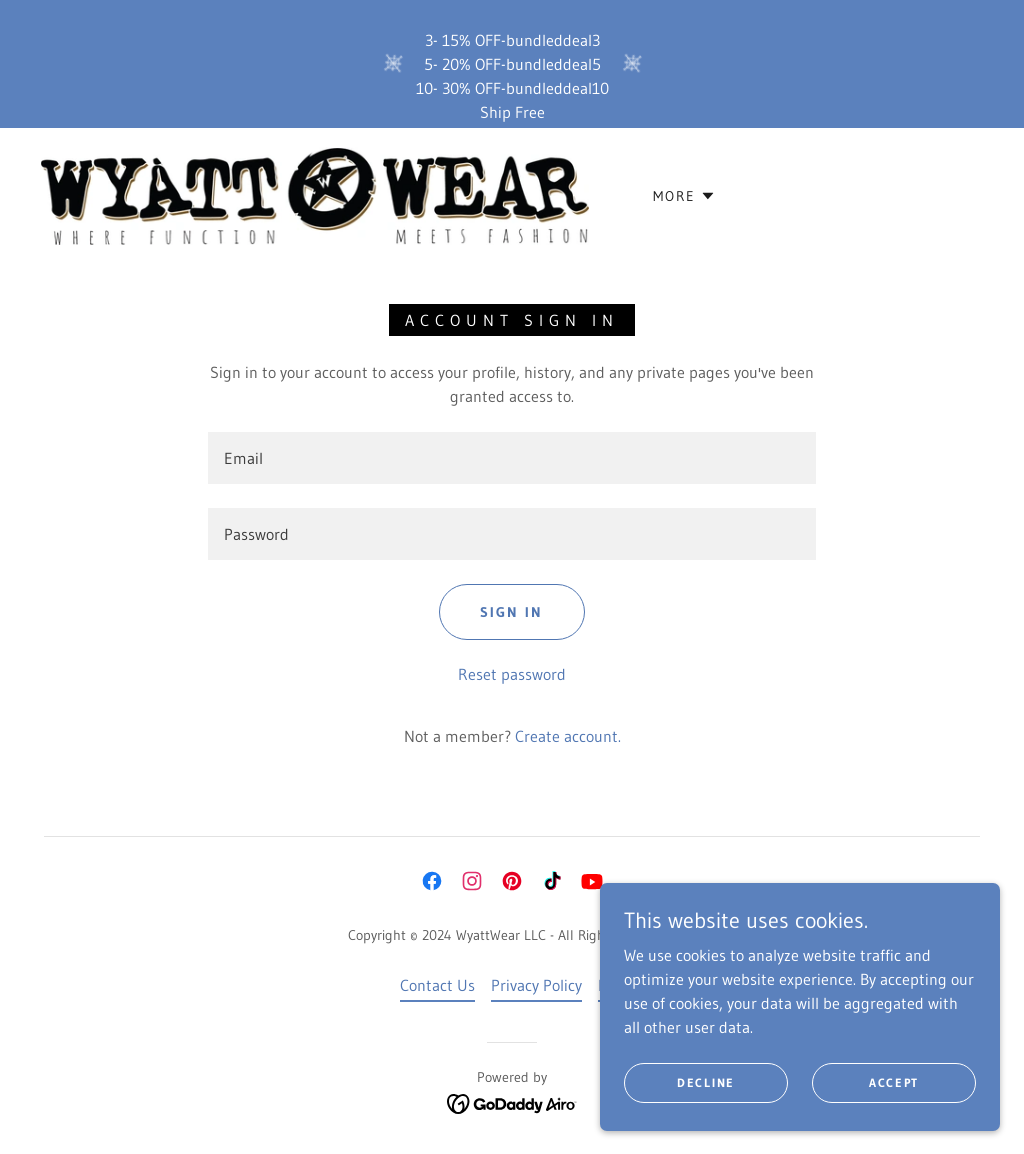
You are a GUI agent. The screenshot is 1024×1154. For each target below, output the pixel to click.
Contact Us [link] (437, 985)
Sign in (511, 612)
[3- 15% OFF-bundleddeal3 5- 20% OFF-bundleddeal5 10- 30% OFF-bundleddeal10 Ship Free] (512, 64)
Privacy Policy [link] (536, 985)
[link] (314, 194)
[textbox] (512, 458)
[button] (684, 196)
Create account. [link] (568, 736)
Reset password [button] (512, 674)
